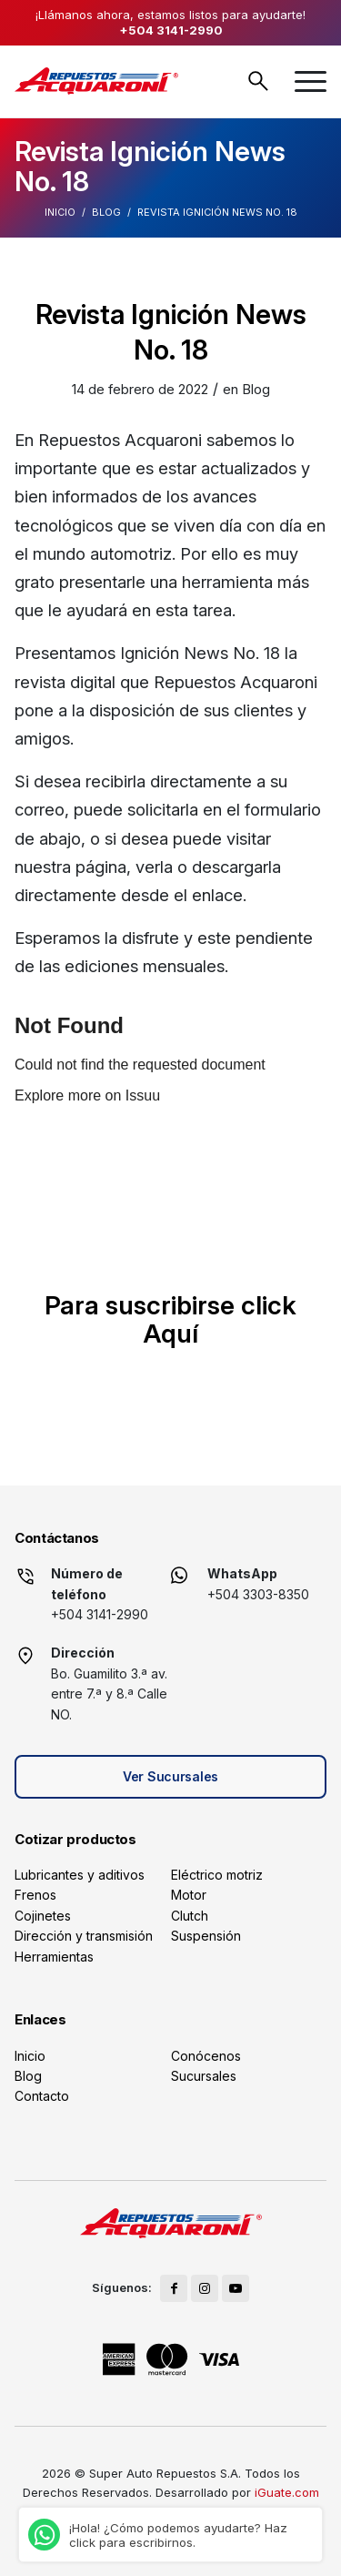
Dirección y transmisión (84, 1935)
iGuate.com (287, 2492)
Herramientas (54, 1956)
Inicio (60, 212)
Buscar (258, 81)
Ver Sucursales (170, 1776)
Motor (188, 1894)
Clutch (189, 1915)
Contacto (42, 2096)
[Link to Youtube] (235, 2288)
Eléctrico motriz (217, 1874)
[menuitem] (310, 81)
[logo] (96, 81)
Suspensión (206, 1935)
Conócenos (206, 2056)
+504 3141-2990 (171, 30)
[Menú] (310, 81)
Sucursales (203, 2076)
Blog (106, 212)
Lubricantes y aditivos (80, 1874)
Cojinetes (43, 1915)
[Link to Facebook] (173, 2288)
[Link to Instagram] (204, 2288)
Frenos (35, 1894)
